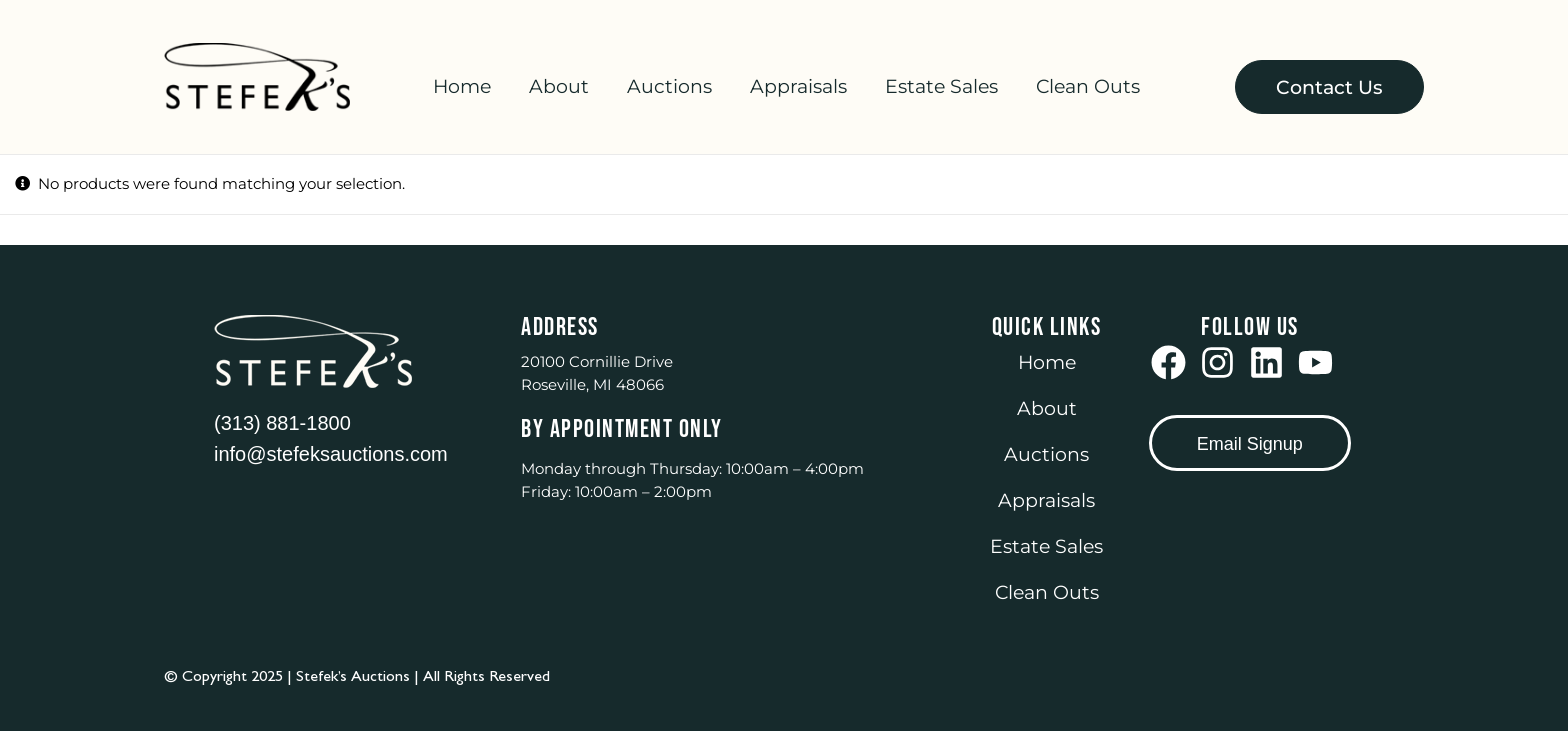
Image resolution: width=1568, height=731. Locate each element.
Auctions (669, 86)
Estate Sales (941, 86)
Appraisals (798, 86)
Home (462, 86)
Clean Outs (1088, 86)
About (559, 86)
